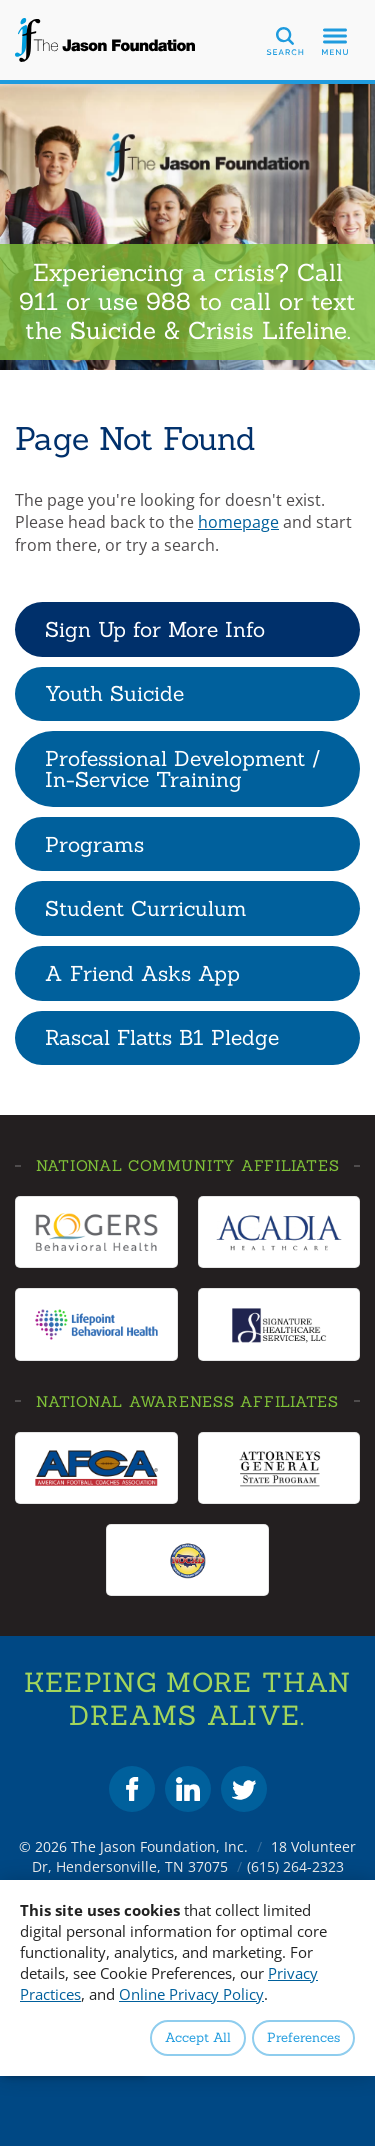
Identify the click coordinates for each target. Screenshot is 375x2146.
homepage (238, 522)
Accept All (198, 2037)
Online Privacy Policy (191, 1994)
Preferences (303, 2037)
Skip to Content (0, 0)
